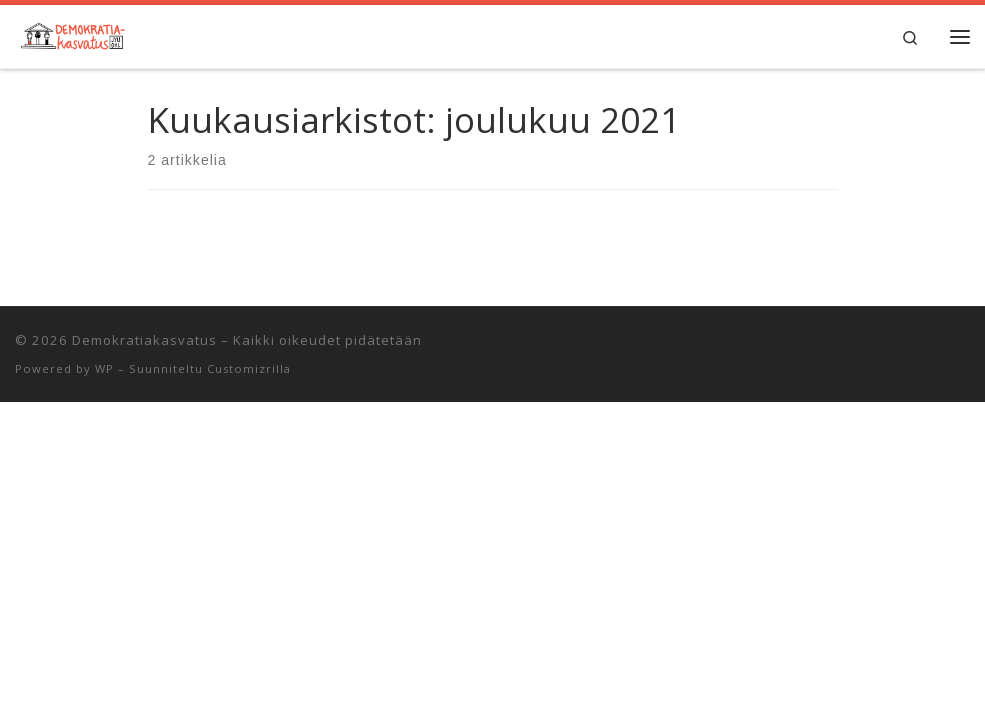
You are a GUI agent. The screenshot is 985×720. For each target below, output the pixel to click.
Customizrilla (249, 368)
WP (104, 368)
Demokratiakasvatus (144, 340)
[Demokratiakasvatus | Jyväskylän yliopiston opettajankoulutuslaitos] (71, 33)
